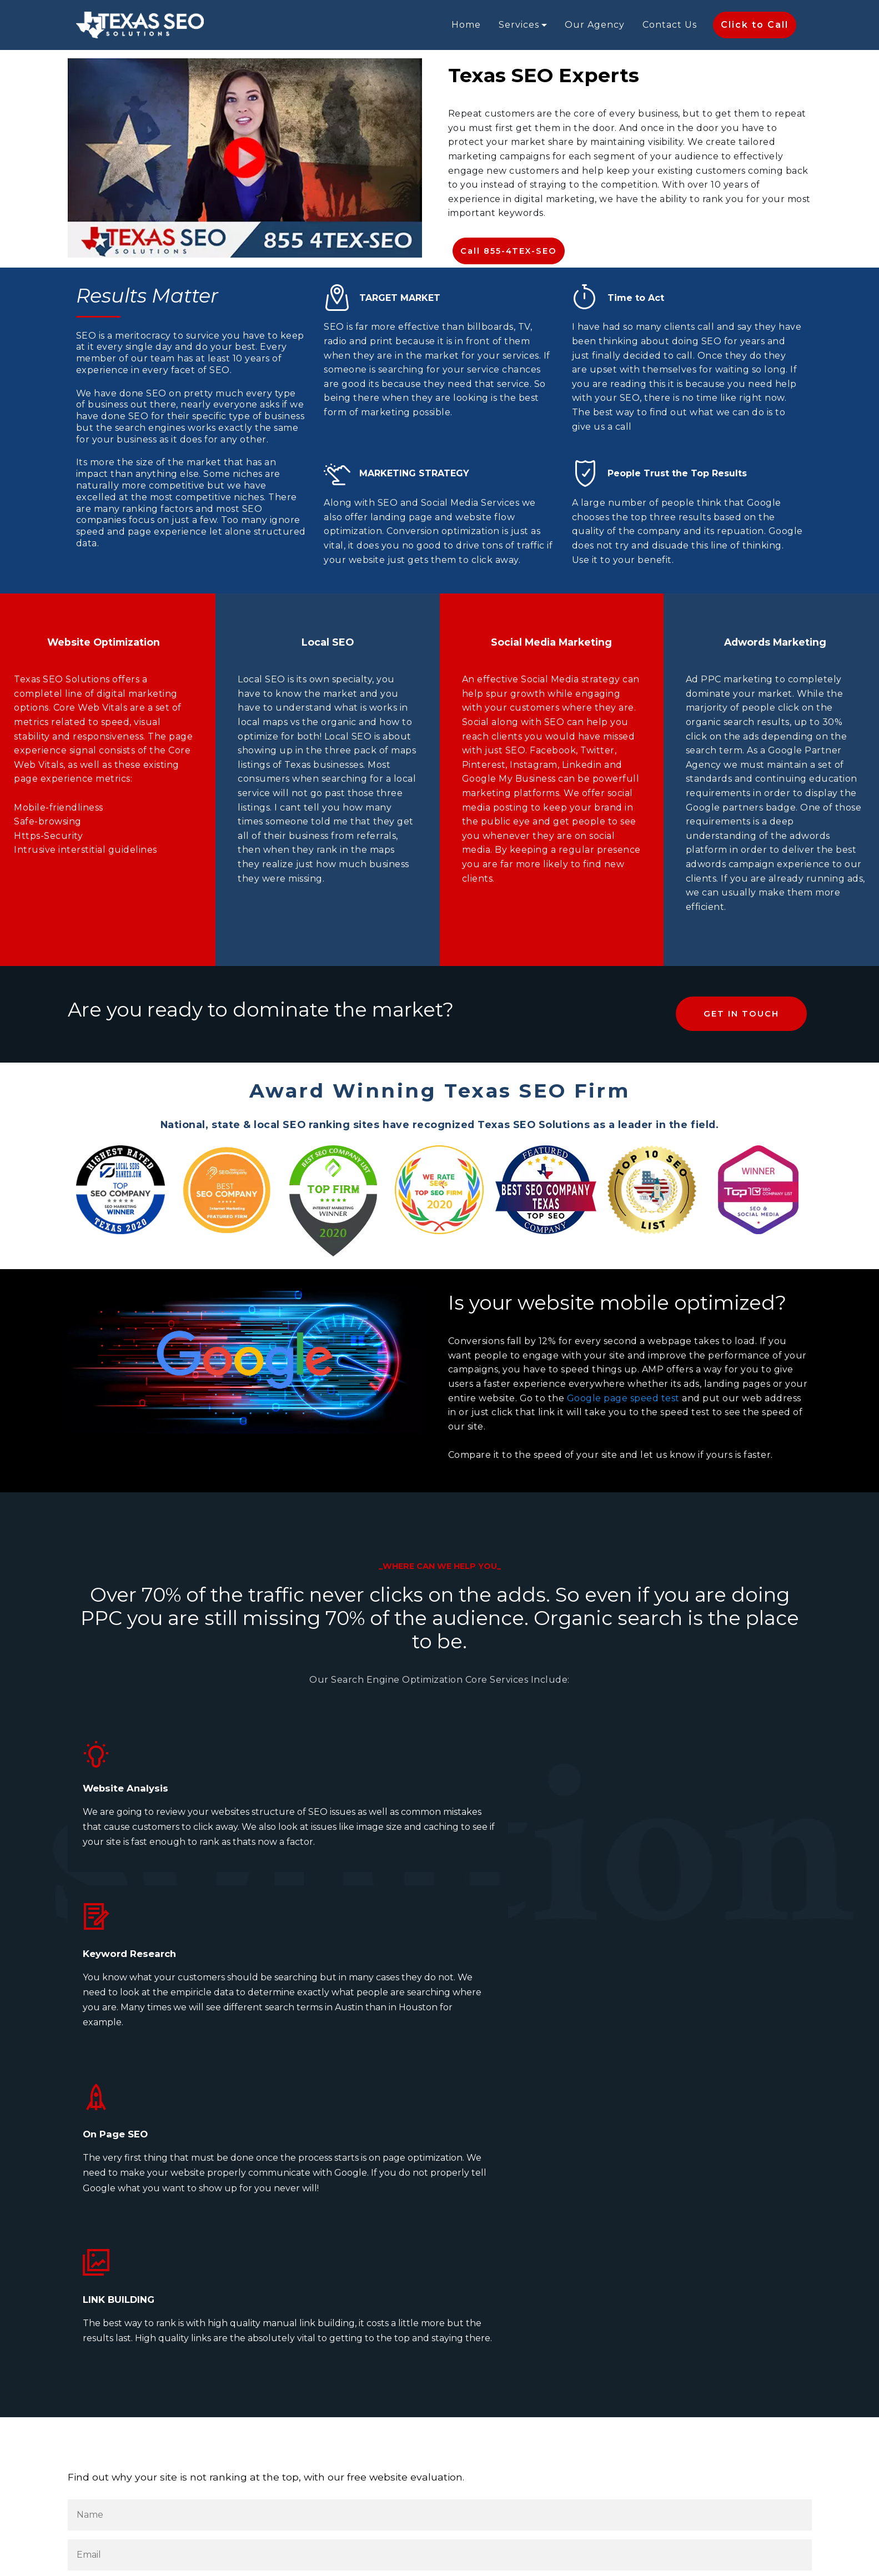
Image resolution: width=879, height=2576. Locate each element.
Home (466, 25)
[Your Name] (440, 2155)
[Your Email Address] (440, 2195)
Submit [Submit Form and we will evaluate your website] (115, 2440)
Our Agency (595, 25)
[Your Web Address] (440, 2235)
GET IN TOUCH (742, 1014)
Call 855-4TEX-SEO (508, 251)
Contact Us (669, 25)
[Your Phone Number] (440, 2275)
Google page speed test (623, 1398)
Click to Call (754, 24)
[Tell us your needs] (440, 2355)
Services (519, 25)
